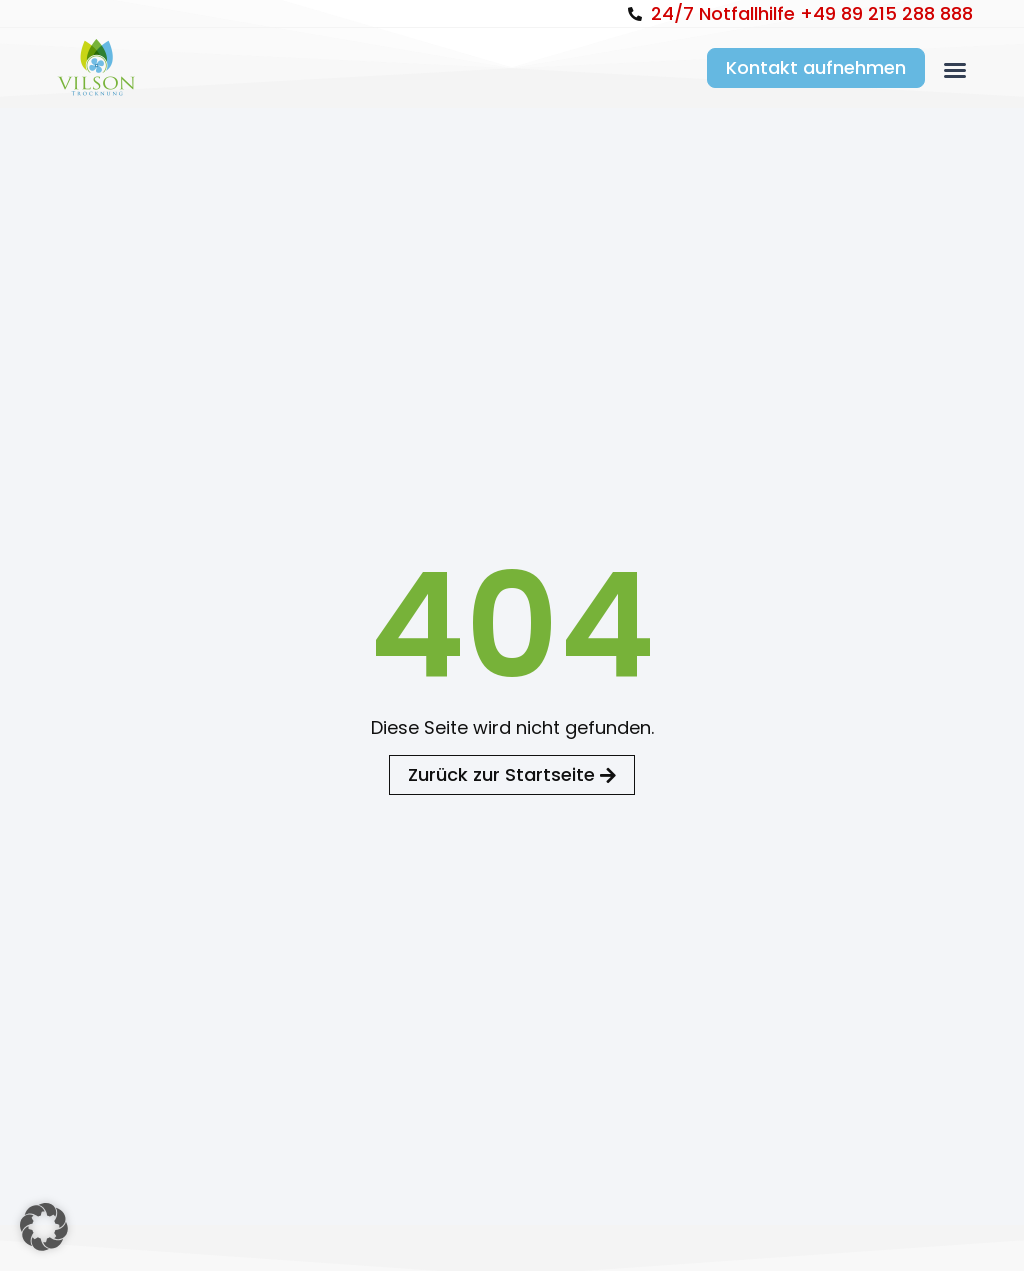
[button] (955, 70)
